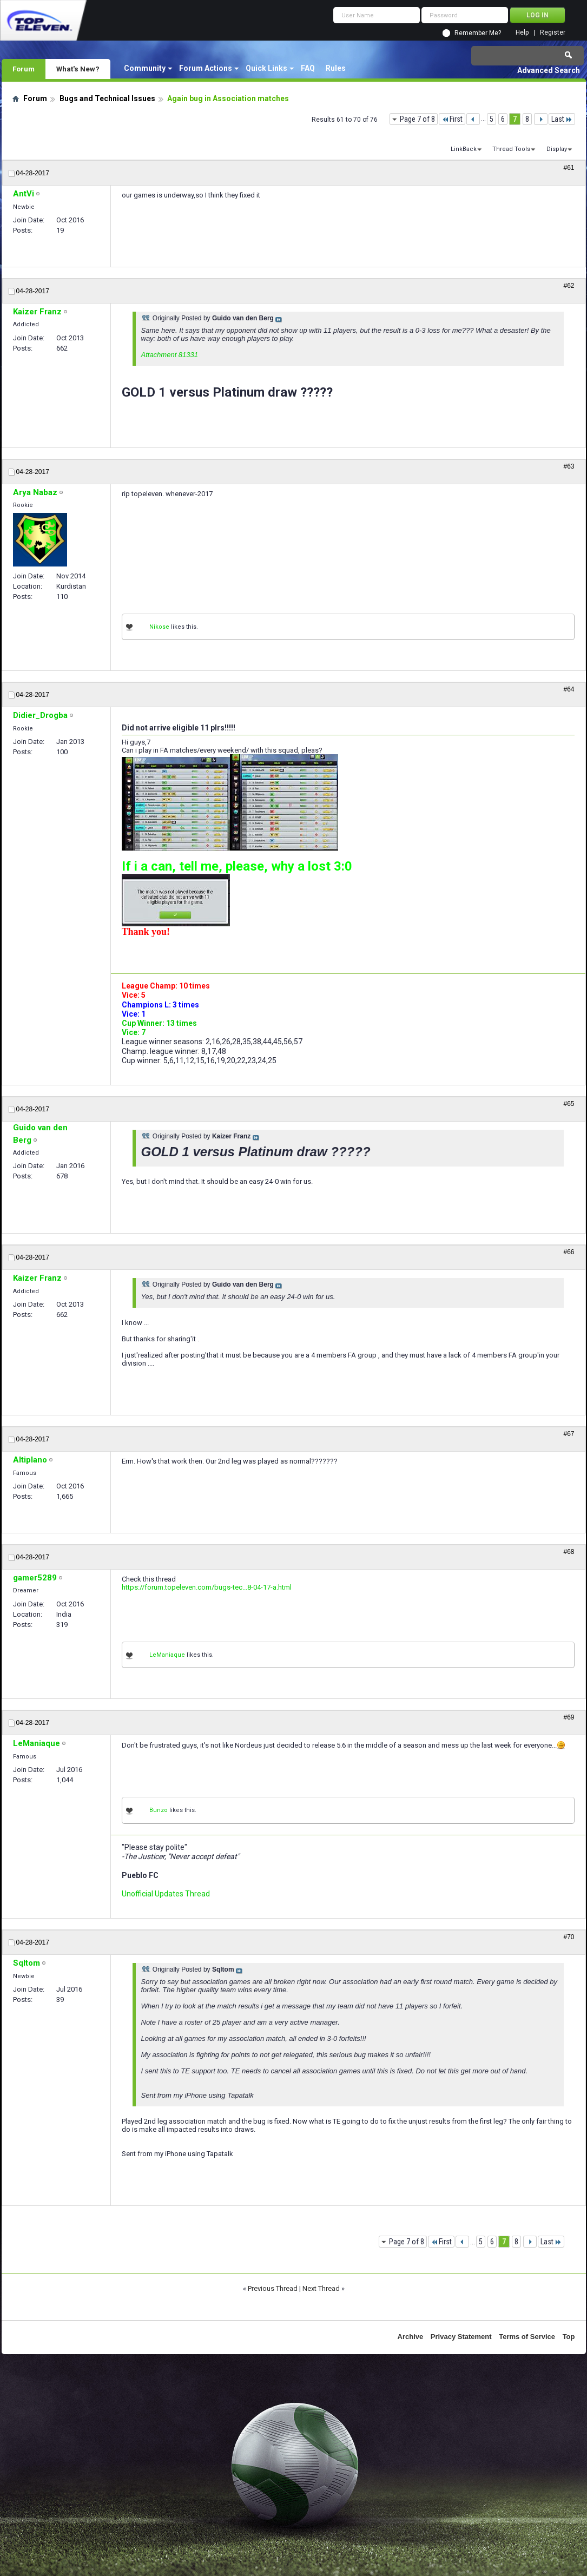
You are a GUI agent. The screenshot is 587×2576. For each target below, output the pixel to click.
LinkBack (464, 149)
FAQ (308, 68)
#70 (568, 1937)
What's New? (78, 68)
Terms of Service (527, 2337)
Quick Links (266, 68)
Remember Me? (477, 33)
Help (522, 33)
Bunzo (158, 1810)
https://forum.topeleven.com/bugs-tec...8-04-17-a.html (207, 1587)
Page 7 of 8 (417, 119)
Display (556, 149)
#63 (568, 466)
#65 (568, 1104)
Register (552, 33)
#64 (568, 689)
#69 (568, 1717)
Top (569, 2337)
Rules (336, 68)
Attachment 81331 (170, 355)
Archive (411, 2337)
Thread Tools (511, 149)
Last (561, 119)
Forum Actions (205, 68)
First (452, 119)
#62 (568, 285)
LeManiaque (167, 1654)
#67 (568, 1434)
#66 (568, 1252)
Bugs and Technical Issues (107, 98)
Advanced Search (548, 70)
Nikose (159, 626)
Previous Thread (273, 2288)
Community (145, 68)
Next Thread (321, 2288)
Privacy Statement (461, 2337)
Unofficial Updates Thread (166, 1893)
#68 (568, 1552)
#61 (568, 168)
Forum (23, 68)
